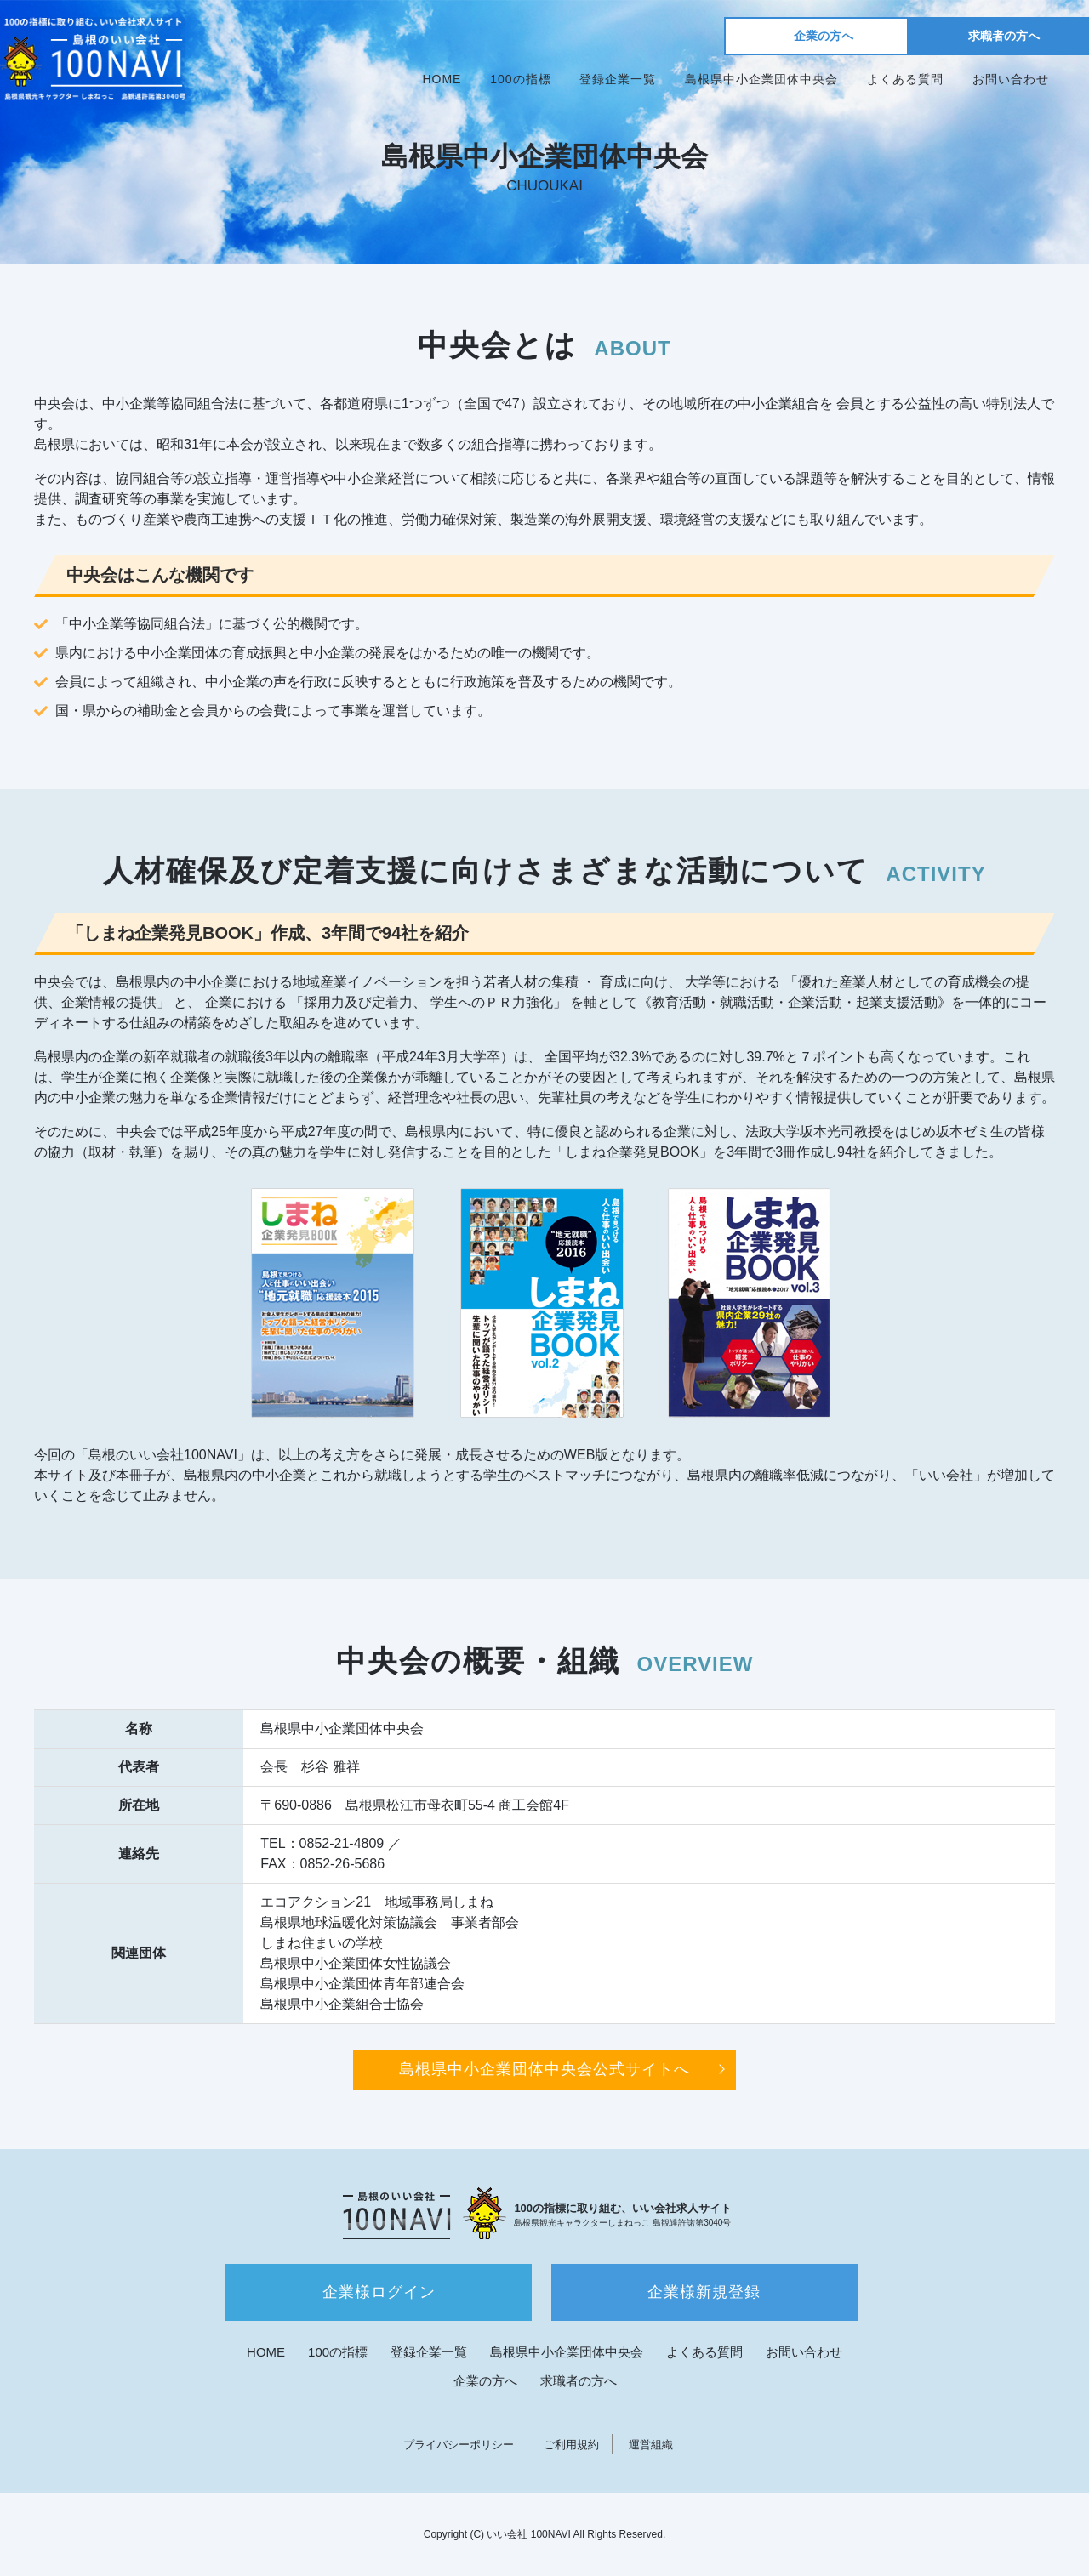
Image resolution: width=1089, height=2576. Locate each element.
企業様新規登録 (704, 2291)
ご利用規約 (571, 2444)
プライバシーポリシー (458, 2444)
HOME (441, 79)
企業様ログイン (379, 2291)
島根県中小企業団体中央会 (761, 79)
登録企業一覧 (617, 79)
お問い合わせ (1010, 79)
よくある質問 (905, 79)
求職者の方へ (1004, 36)
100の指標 (520, 79)
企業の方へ (823, 36)
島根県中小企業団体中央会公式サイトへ (544, 2069)
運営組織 (651, 2444)
